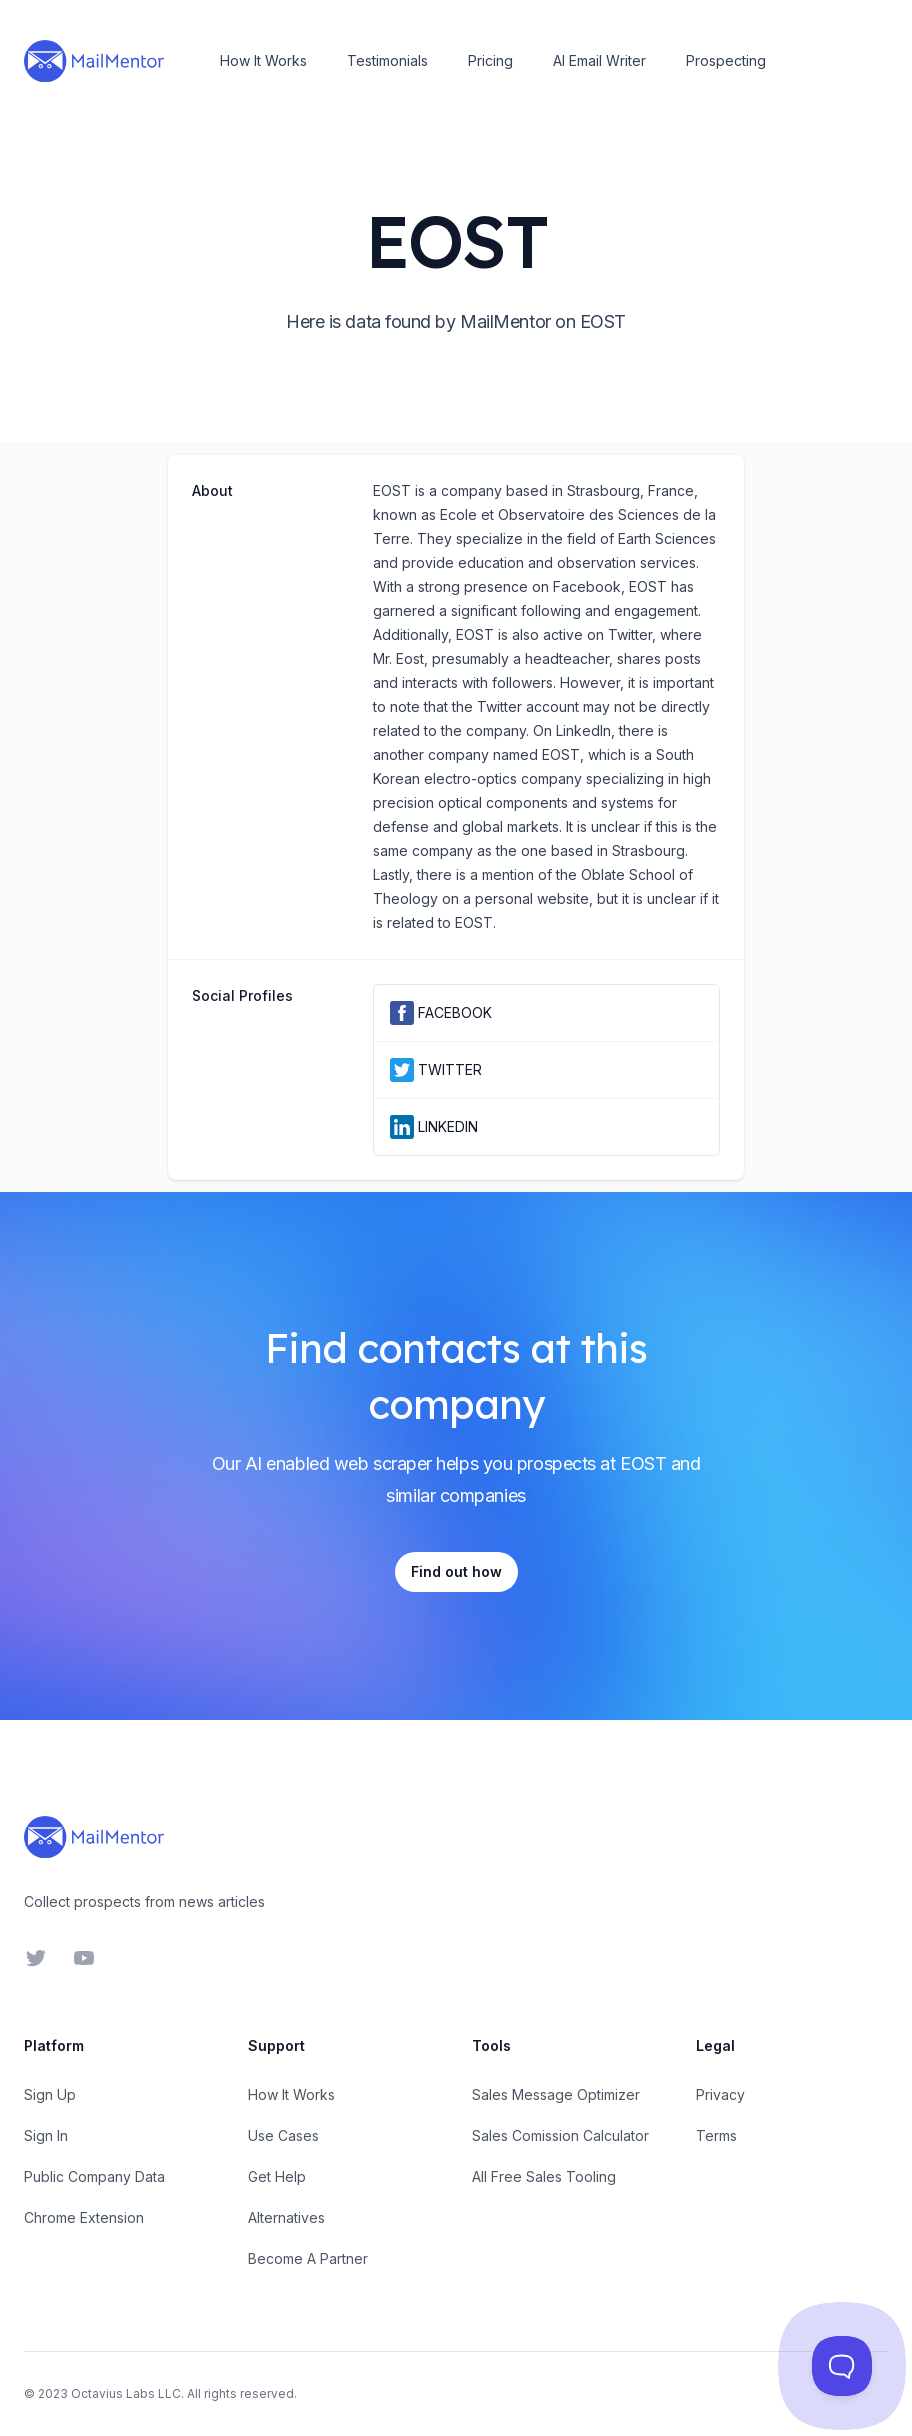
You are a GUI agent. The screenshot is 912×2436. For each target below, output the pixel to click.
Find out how (456, 1571)
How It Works (263, 60)
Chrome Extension (84, 2217)
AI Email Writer (599, 60)
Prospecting (726, 60)
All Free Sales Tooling (544, 2176)
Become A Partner (308, 2258)
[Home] (94, 61)
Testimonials (387, 60)
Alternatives (286, 2217)
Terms (716, 2135)
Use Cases (283, 2135)
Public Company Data (94, 2176)
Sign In (46, 2135)
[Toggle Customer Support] (842, 2366)
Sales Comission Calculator (560, 2135)
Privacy (720, 2094)
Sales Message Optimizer (556, 2094)
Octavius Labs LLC (126, 2393)
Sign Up (50, 2094)
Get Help (277, 2176)
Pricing (490, 60)
